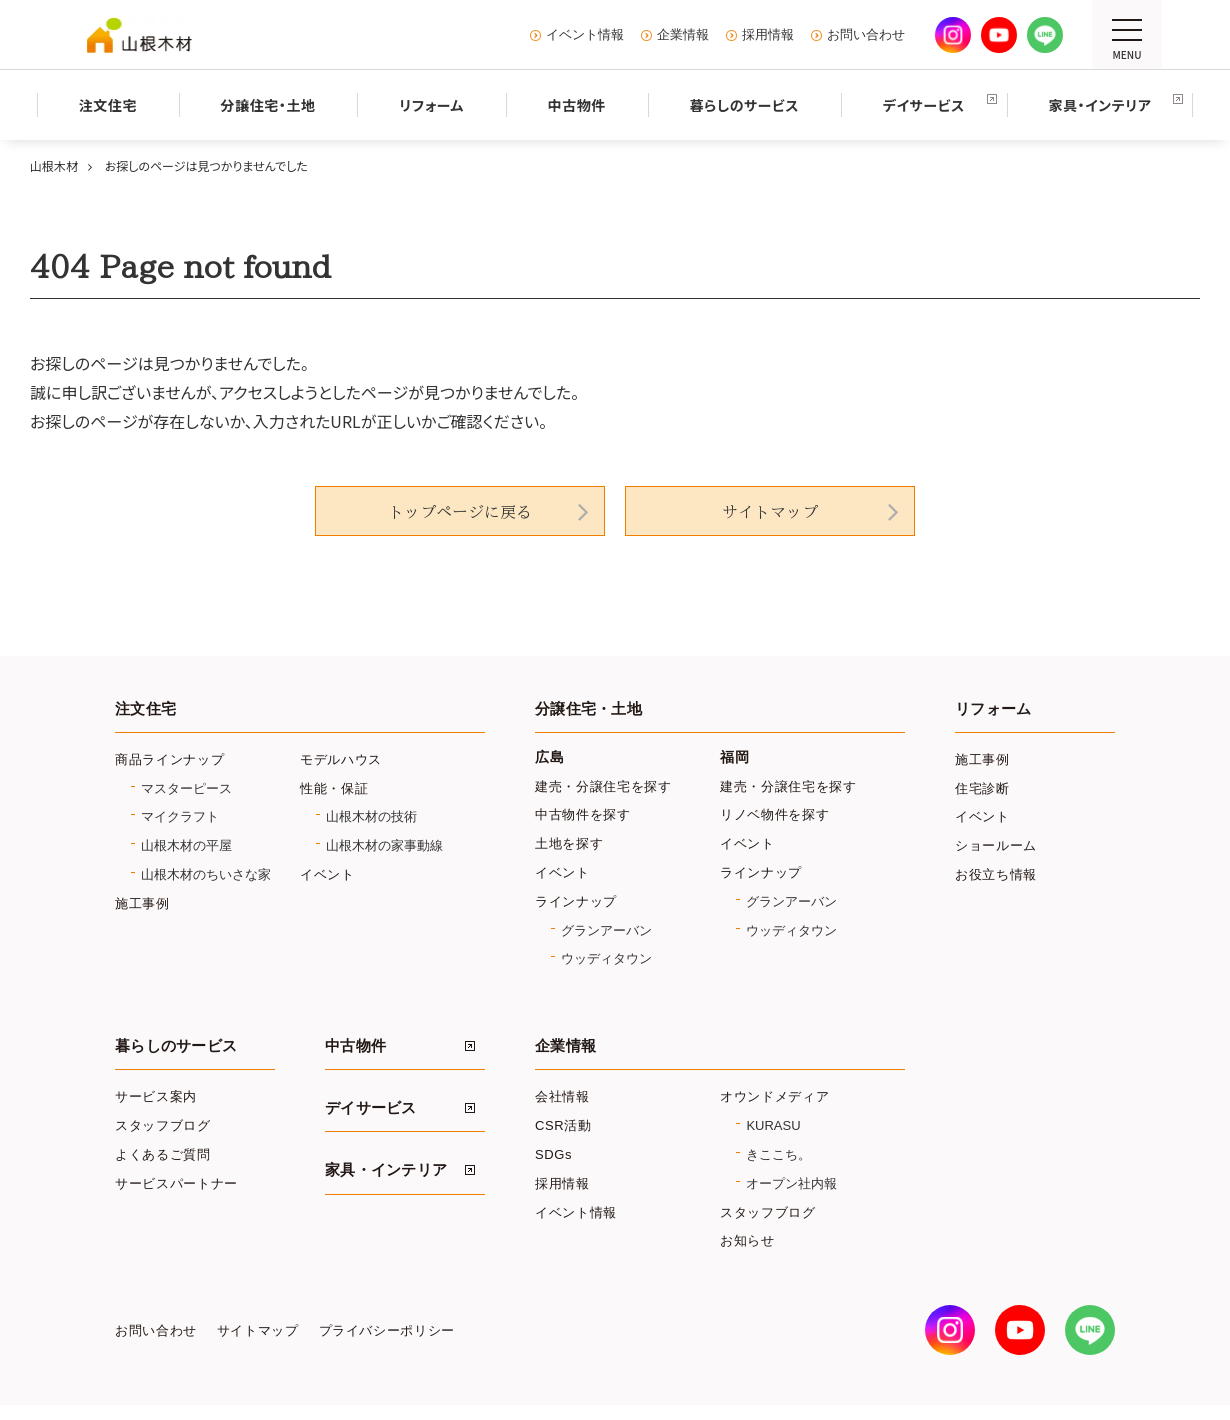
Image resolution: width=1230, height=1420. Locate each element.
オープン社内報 (791, 1183)
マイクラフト (180, 816)
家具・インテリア (386, 1170)
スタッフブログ (163, 1125)
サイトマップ (770, 512)
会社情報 (562, 1096)
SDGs (553, 1154)
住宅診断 (982, 788)
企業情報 (683, 35)
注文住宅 (145, 709)
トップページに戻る (460, 512)
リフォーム (993, 709)
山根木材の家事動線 (384, 845)
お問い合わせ (866, 35)
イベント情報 (585, 35)
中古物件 (355, 1046)
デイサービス (371, 1108)
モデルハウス (341, 759)
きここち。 (778, 1154)
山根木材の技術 (371, 816)
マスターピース (186, 788)
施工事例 (142, 903)
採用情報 (768, 35)
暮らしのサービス (176, 1046)
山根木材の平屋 (186, 845)
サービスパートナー (176, 1183)
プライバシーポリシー (387, 1331)
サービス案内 (156, 1096)
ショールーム (996, 845)
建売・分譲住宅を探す (603, 786)
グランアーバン (606, 930)
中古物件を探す (583, 814)
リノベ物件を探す (774, 814)
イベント (327, 874)
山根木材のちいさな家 (206, 874)
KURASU (773, 1125)
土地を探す (569, 843)
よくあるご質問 (163, 1154)
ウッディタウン (606, 958)
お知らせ (747, 1240)
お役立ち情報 (996, 874)
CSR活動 (563, 1125)
